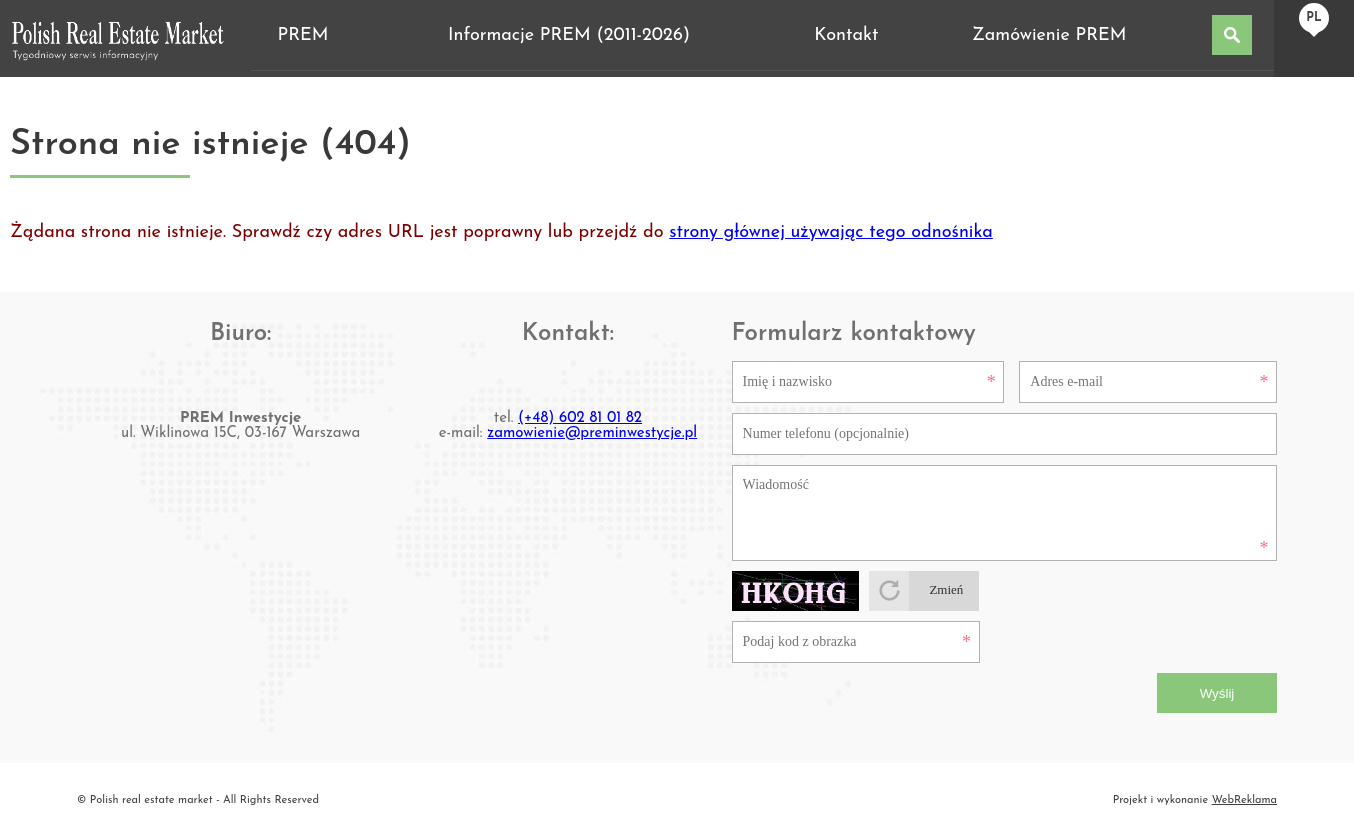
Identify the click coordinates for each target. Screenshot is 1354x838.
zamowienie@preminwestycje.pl (592, 433)
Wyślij (1217, 693)
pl (1313, 18)
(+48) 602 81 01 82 (580, 418)
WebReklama (1244, 800)
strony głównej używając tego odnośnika (831, 232)
